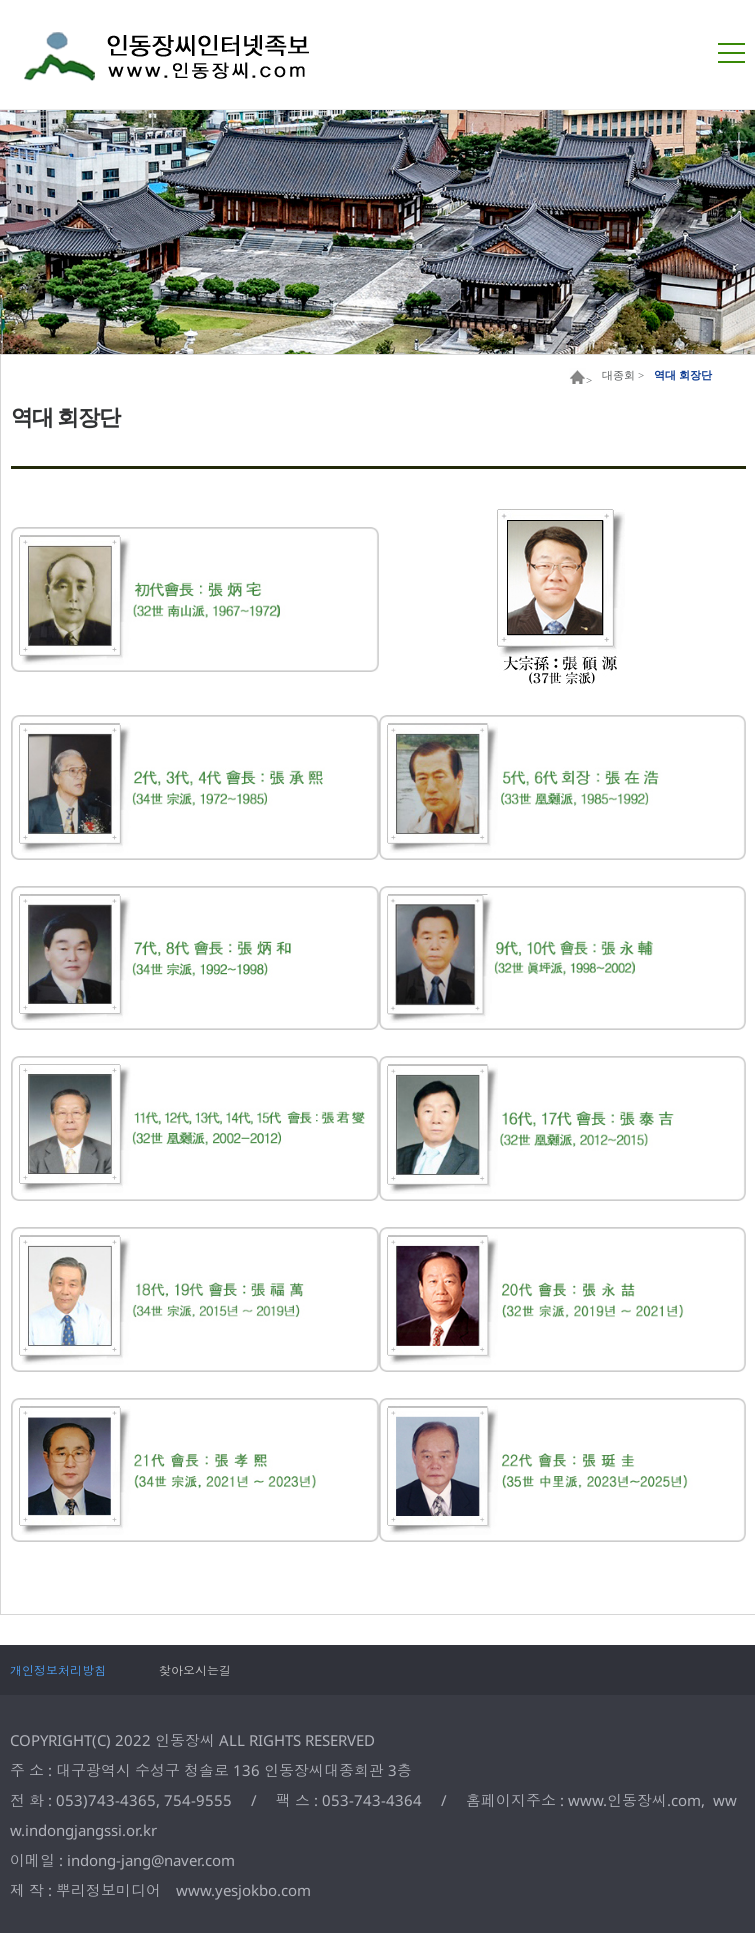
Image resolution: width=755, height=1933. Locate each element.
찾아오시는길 (195, 1670)
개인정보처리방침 (58, 1670)
